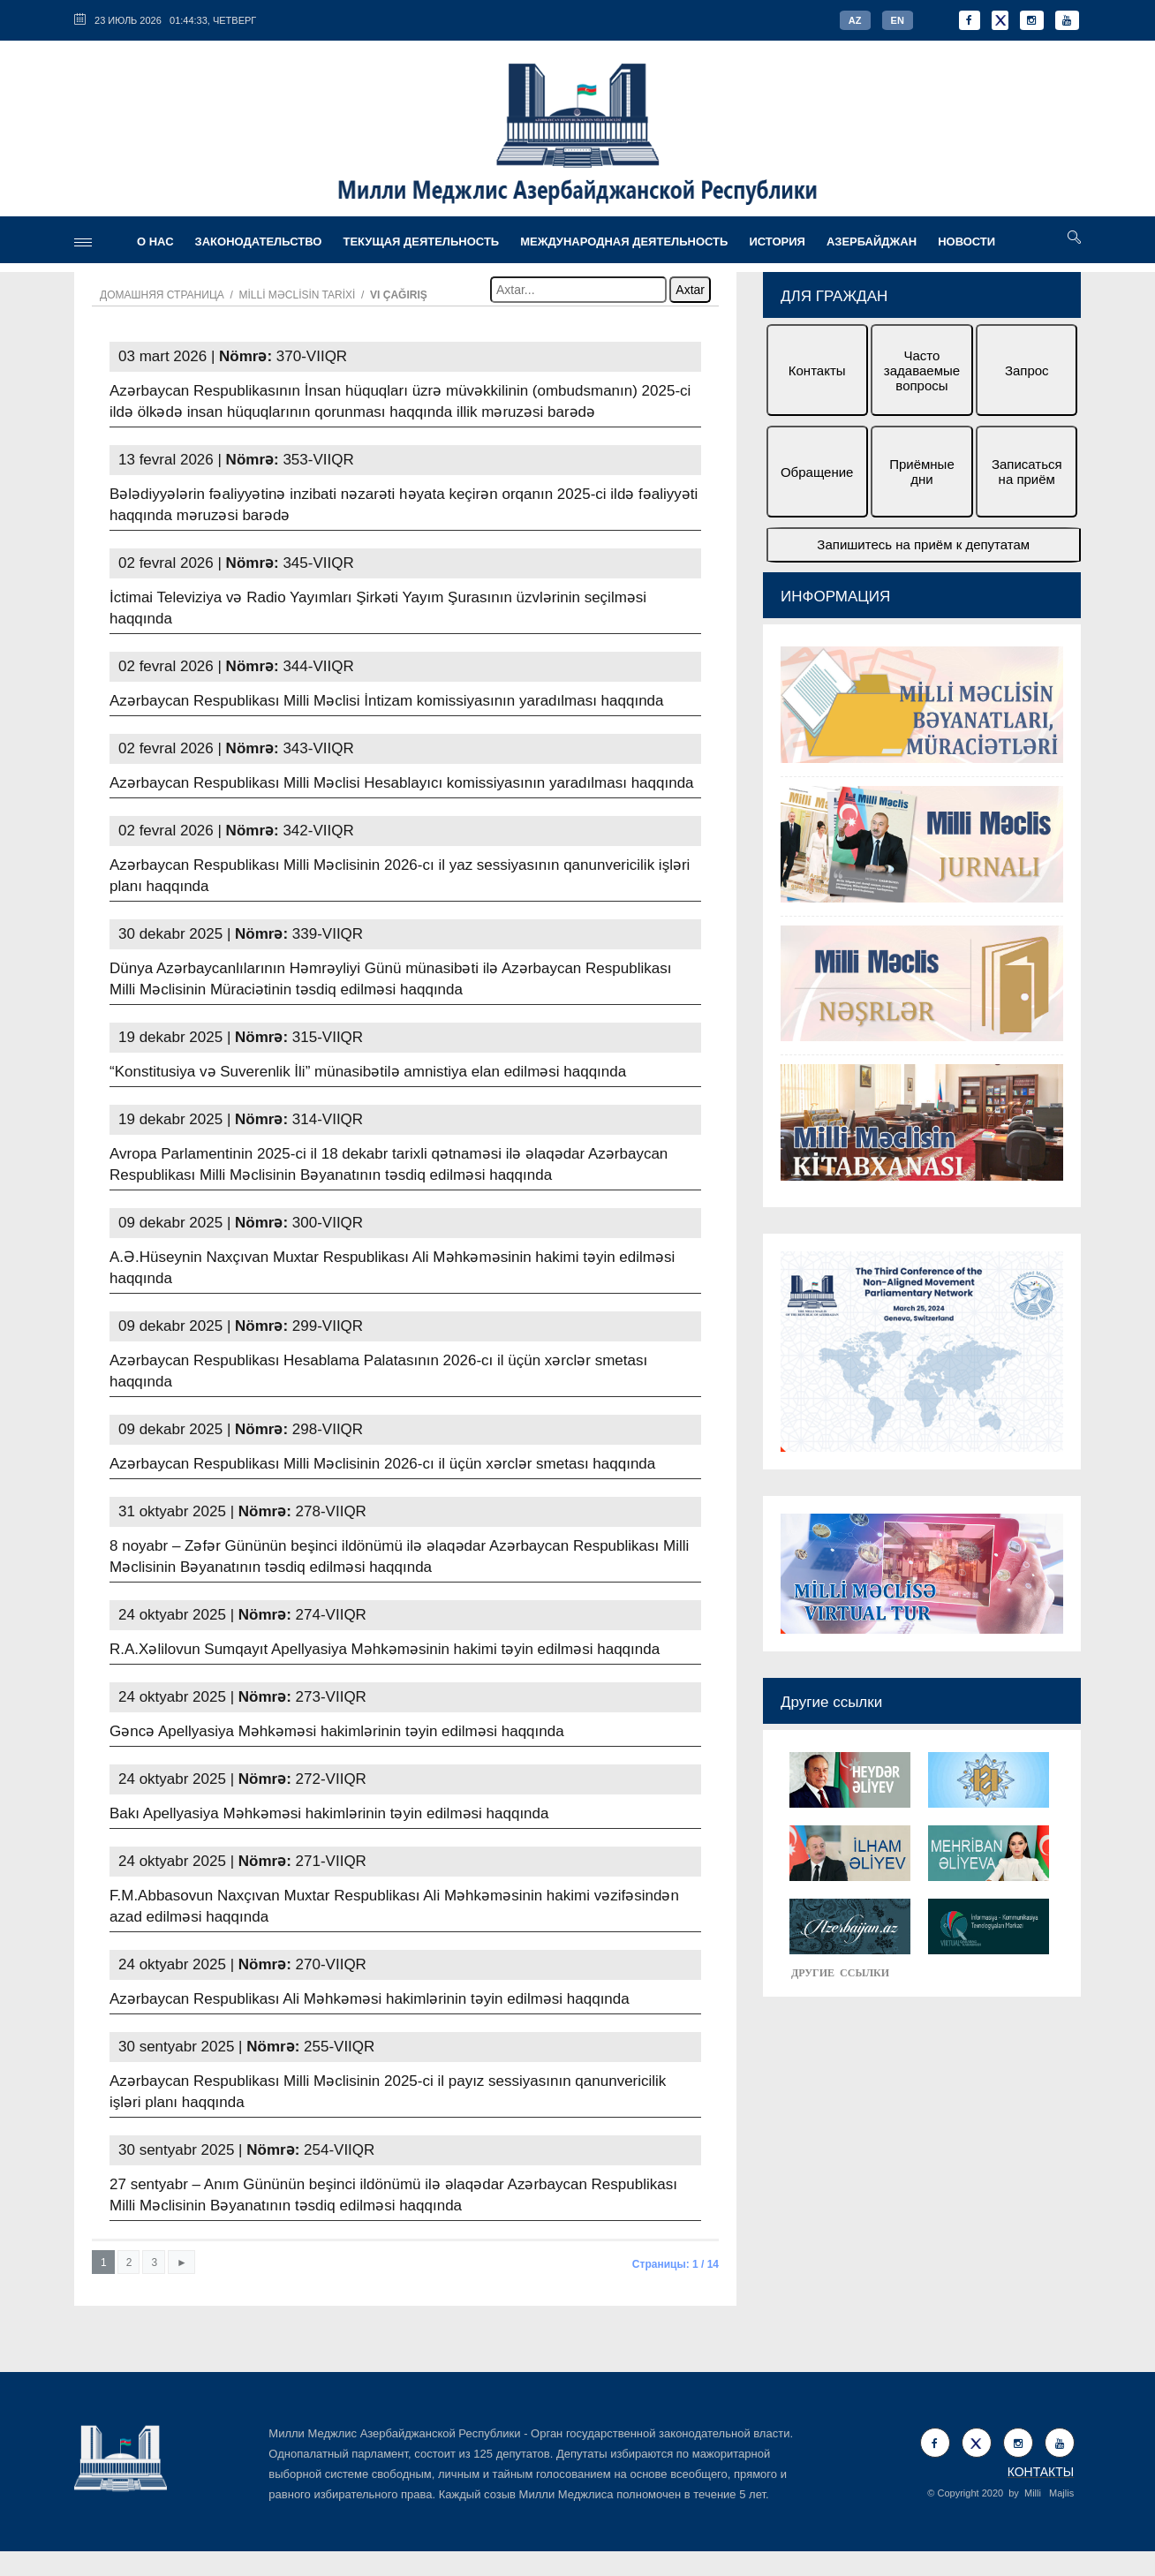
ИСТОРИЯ (777, 241)
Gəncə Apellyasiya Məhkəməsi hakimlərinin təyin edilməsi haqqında (336, 1731)
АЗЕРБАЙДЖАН (872, 241)
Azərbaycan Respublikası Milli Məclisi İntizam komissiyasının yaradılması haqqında (386, 700)
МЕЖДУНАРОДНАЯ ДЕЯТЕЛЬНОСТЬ (624, 241)
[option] (922, 916)
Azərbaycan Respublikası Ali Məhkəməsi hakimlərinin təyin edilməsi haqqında (369, 1999)
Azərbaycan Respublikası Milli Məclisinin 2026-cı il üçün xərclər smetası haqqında (382, 1463)
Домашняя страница (162, 295)
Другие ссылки (831, 1702)
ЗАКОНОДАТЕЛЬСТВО (258, 241)
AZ (855, 20)
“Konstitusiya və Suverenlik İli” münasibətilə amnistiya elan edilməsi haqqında (367, 1071)
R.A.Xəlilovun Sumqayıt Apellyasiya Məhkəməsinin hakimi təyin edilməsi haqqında (384, 1649)
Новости (966, 241)
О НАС (155, 241)
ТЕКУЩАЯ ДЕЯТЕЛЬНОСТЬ (421, 241)
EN (897, 20)
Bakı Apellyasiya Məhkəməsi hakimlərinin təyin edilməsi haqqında (328, 1813)
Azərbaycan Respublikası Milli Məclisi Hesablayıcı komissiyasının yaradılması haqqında (401, 782)
